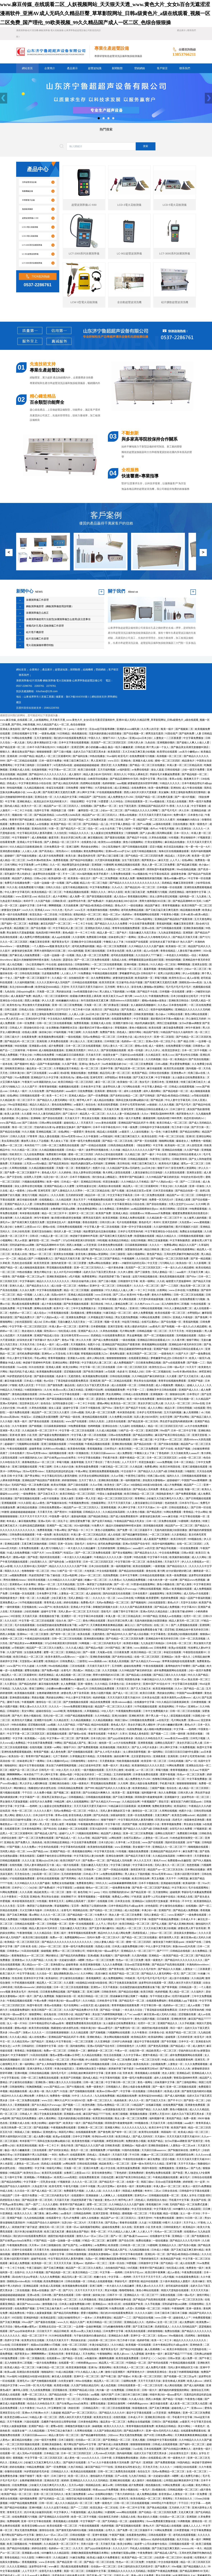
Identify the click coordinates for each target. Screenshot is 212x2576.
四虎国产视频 (130, 1808)
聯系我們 (191, 30)
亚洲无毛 (200, 2044)
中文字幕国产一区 (30, 1781)
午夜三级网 (74, 1016)
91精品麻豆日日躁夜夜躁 (70, 1039)
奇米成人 (11, 1505)
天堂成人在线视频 (176, 786)
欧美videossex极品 (122, 1686)
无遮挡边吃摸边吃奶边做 (60, 1455)
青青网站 (140, 1483)
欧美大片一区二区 (32, 790)
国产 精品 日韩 (186, 1026)
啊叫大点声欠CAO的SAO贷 (70, 2085)
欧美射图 (113, 2229)
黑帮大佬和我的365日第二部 (155, 885)
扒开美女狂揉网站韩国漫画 (94, 1460)
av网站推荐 (139, 854)
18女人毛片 (108, 1695)
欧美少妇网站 (71, 1351)
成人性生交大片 (143, 1021)
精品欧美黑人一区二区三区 (49, 1876)
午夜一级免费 (130, 1111)
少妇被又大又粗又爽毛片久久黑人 (165, 1483)
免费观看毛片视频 (74, 2175)
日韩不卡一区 (115, 2279)
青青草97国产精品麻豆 (22, 804)
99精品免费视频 (36, 2451)
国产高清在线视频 (199, 1044)
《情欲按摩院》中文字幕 (83, 786)
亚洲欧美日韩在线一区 (158, 2401)
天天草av (34, 2229)
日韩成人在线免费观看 (136, 1378)
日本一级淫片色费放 (26, 2180)
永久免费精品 (107, 1193)
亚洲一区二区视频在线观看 (181, 2071)
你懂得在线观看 (13, 2456)
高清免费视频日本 (53, 2266)
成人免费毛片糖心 (190, 2460)
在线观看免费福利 (156, 1985)
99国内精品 (184, 2447)
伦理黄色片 (201, 2542)
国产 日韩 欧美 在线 (26, 1931)
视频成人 (180, 1369)
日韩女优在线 (170, 2175)
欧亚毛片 (123, 740)
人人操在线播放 (140, 1116)
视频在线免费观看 (138, 1836)
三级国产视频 (157, 1772)
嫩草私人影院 (21, 2374)
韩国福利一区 (169, 2116)
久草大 (123, 1718)
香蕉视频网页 (94, 1962)
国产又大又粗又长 (189, 1361)
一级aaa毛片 (81, 1673)
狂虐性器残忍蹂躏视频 (32, 1510)
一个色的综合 (82, 2379)
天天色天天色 (27, 1329)
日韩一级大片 (150, 2374)
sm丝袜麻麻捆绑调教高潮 (123, 1867)
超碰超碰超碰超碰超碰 (87, 749)
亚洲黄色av (16, 1569)
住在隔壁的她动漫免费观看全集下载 (57, 1609)
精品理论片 (87, 2293)
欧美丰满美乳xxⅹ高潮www (60, 1641)
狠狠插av (205, 1618)
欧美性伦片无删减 (169, 1148)
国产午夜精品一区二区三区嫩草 (35, 854)
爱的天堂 (106, 749)
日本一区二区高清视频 (193, 1623)
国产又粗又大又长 (156, 2085)
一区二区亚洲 (95, 1306)
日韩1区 (34, 1220)
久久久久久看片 (43, 1795)
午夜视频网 (128, 1243)
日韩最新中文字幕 (96, 2555)
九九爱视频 (137, 2338)
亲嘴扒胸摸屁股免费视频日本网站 (118, 2243)
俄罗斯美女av (149, 844)
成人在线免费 (188, 2247)
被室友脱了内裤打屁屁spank (186, 1786)
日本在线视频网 (153, 2433)
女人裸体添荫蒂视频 (134, 1736)
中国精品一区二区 (136, 2347)
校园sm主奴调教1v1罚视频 (46, 2329)
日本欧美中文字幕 (91, 1071)
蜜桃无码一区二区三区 (52, 2211)
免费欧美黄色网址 (162, 1790)
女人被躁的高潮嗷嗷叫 (144, 989)
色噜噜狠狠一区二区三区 (36, 1555)
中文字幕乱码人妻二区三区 (68, 912)
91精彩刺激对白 (34, 1374)
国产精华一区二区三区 (63, 1618)
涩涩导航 (169, 1614)
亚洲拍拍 (176, 772)
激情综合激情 (164, 1383)
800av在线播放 (84, 2365)
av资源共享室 (74, 1546)
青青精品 (188, 1496)
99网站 (58, 1727)
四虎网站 (190, 2320)
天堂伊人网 (184, 840)
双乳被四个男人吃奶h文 (18, 858)
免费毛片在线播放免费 (17, 867)
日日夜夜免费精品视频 (149, 1347)
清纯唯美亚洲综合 (14, 1053)
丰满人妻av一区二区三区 (63, 1311)
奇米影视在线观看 (30, 1198)
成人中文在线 (108, 2152)
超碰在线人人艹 (182, 2302)
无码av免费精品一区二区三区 (99, 1021)
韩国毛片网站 (66, 2116)
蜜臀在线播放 (94, 1297)
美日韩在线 (124, 1148)
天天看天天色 (45, 1496)
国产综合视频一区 (134, 718)
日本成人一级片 (19, 1075)
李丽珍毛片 (80, 2094)
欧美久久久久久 (24, 2198)
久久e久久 (118, 872)
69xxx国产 (16, 2017)
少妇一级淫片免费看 (193, 754)
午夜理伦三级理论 (160, 1143)
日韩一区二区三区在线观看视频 (55, 1007)
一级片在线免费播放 (45, 2347)
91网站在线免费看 (22, 722)
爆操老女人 (182, 1125)
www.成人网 (34, 777)
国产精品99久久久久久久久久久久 (48, 759)
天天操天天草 (94, 1039)
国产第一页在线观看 (146, 1125)
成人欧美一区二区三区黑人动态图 (189, 2388)
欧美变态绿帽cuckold (183, 1799)
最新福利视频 (79, 1501)
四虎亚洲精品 (177, 876)
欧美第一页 (198, 840)
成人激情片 (75, 759)
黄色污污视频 (30, 1179)
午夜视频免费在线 (159, 980)
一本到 (53, 2139)
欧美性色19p (14, 989)
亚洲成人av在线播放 (38, 808)
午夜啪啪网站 (105, 2338)
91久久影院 (24, 1487)
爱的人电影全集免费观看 (144, 1768)
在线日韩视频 (138, 1225)
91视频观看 (115, 1813)
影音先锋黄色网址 (102, 2157)
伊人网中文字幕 (86, 777)
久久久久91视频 (19, 1913)
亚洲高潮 (12, 740)
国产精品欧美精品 (44, 799)
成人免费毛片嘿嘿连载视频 (35, 921)
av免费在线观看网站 (183, 1234)
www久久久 (140, 980)
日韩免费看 (72, 772)
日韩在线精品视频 (39, 2057)
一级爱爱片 (77, 1116)
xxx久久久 (28, 894)
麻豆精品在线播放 (175, 826)
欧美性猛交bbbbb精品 (47, 971)
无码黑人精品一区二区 (13, 1836)
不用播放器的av (91, 2383)
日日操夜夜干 (44, 749)
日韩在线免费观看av (50, 1492)
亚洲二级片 (60, 1917)
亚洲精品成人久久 (202, 2057)
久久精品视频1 (37, 2415)
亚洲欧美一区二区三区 (91, 2112)
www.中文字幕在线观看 (66, 1378)
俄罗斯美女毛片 (61, 926)
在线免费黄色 (139, 772)
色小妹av (204, 849)
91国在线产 (171, 718)
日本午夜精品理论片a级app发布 (126, 1890)
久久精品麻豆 (61, 2542)
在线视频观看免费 (115, 1374)
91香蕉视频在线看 (58, 1297)
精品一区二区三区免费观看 (112, 931)
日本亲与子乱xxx (189, 1487)
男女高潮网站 (114, 1378)
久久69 (106, 1188)
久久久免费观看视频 (196, 2048)
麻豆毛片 (185, 2162)
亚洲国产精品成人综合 (47, 1320)
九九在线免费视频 (34, 1139)
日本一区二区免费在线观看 (149, 1179)
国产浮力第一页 (200, 1111)
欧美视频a (30, 1723)
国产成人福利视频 (175, 2080)
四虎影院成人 (140, 1917)
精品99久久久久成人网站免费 (114, 1917)
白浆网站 (162, 1274)
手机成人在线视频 (140, 2533)
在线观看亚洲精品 (139, 1342)
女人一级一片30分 (17, 2008)
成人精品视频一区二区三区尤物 (74, 1659)
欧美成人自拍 (20, 1238)
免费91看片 (180, 799)
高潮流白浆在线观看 (110, 1170)
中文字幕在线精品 (100, 2573)
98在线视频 (21, 1030)
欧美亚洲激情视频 (54, 1044)
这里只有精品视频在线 (144, 835)
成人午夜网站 (60, 881)
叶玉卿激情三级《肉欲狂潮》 (65, 2392)
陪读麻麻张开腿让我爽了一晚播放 (129, 1980)
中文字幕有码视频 (110, 2062)
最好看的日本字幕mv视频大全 (168, 1003)
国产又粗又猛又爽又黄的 (166, 2533)
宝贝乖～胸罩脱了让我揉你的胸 (95, 1569)
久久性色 (32, 1664)
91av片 (206, 1867)
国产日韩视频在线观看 (135, 831)
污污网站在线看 (131, 1071)
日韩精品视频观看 (138, 1143)
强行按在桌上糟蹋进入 (105, 1161)
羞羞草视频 (150, 953)
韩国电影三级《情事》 (64, 795)
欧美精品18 (52, 1645)
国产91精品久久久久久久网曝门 (143, 795)
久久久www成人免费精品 (36, 2560)
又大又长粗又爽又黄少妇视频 (139, 736)
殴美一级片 (167, 713)
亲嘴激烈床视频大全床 (105, 1591)
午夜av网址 (81, 1455)
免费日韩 (5, 1872)
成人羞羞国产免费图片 (156, 1523)
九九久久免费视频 (112, 1949)
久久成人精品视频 (106, 1415)
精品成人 (170, 840)
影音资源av (165, 2478)
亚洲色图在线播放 (10, 835)
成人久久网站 (156, 1392)
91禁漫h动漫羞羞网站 (143, 1569)
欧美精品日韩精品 (119, 1225)
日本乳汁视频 (198, 1723)
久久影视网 (78, 921)
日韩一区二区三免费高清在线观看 (60, 1130)
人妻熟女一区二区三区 (118, 854)
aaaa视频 (121, 768)
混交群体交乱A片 (56, 1207)
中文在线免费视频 (169, 1537)
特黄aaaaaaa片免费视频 (158, 1198)
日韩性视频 (121, 2469)
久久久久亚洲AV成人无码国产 (54, 967)
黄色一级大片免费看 (130, 1102)
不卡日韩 (134, 2139)
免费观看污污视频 (157, 876)
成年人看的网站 (152, 1075)
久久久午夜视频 (35, 2257)
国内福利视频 (125, 2438)
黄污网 (161, 1555)
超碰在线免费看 (133, 1650)
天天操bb (160, 2121)
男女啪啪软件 (188, 822)
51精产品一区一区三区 (131, 1415)
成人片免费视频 (173, 1469)
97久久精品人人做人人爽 (119, 1274)
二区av (157, 2175)
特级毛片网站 (54, 2152)
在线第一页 (133, 2166)
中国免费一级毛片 (59, 1501)
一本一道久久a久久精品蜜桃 (179, 1252)
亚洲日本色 (158, 1066)
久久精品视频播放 (81, 1704)
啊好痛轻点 (20, 1772)
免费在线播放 (144, 2225)
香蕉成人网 (166, 1474)
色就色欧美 (171, 1487)
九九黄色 (201, 881)
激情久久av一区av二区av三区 (92, 2220)
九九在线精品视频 (34, 2202)
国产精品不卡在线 (137, 822)
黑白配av (78, 1655)
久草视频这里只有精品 (67, 1053)
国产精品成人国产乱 (75, 1727)
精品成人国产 (26, 1243)
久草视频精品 (92, 1695)
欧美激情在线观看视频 (100, 1831)
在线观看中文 (87, 1474)
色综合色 (91, 1089)
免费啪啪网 (13, 2505)
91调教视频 (184, 2505)
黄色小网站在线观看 (196, 998)
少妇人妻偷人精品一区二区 (109, 1926)
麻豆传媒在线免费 (27, 1184)
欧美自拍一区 (184, 1247)
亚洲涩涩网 (78, 731)
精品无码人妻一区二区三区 (115, 1057)
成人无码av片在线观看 (196, 1578)
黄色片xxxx (159, 1845)
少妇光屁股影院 (24, 1306)
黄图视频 (18, 2442)
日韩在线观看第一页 (136, 786)
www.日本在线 (177, 1274)
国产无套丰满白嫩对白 (102, 1913)
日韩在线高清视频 (30, 958)
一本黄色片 (199, 2410)
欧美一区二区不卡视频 (84, 2501)
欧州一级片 (26, 1980)
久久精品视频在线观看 (52, 1134)
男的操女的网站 (90, 831)
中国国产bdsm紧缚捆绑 (194, 1465)
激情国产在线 (92, 1283)
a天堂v (130, 2293)
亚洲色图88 (123, 1193)
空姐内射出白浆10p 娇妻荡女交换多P (55, 1111)
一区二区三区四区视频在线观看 (22, 2429)
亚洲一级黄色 (86, 1668)
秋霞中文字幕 (148, 763)
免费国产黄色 (108, 1016)
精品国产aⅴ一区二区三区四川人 (62, 790)
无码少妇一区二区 (53, 1700)
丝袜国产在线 (194, 1926)
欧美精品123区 (84, 1523)
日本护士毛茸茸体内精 (133, 1089)
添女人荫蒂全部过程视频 (164, 881)
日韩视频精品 (76, 1781)
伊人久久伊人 (153, 1035)
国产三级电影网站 (187, 2067)
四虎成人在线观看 (51, 2148)
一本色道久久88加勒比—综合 (180, 940)
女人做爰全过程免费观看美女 (107, 817)
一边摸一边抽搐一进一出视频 (48, 867)
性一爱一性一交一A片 (198, 831)
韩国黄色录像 (133, 1664)
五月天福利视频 (107, 754)
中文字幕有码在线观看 (73, 1831)
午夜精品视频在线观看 (77, 876)
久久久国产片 (30, 1071)
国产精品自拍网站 (190, 1116)
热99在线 (33, 1976)
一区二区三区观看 (83, 2026)
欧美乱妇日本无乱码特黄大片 (50, 786)
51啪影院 (190, 1455)
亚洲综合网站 (203, 1121)
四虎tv (143, 2442)
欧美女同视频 (59, 1469)
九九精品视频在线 (34, 772)
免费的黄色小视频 (136, 2125)
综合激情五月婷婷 (108, 2501)
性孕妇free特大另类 (103, 2121)
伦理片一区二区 (192, 1600)
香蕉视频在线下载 (49, 1600)
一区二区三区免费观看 (141, 1048)
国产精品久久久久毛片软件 (141, 1953)
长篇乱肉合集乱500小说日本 (122, 885)
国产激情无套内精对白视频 (196, 2075)
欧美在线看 (155, 1012)
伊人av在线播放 (191, 958)
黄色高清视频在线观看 (172, 1261)
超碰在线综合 (65, 948)
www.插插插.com (143, 1632)
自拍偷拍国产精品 (115, 2252)
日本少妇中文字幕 (43, 1799)
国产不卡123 (175, 2085)
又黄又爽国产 (163, 1799)
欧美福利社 (180, 1790)
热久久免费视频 (168, 1777)
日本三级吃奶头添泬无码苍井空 (136, 2551)
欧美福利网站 (167, 1691)
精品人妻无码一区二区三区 (184, 1605)
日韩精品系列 (111, 903)
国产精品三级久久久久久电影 (170, 1659)
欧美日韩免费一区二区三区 (16, 2112)
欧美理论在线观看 (167, 736)
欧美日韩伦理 (179, 1523)
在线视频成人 (47, 1184)
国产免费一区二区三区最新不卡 (32, 962)
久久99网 (201, 1188)
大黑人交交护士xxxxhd (181, 1188)
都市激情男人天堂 (169, 1922)
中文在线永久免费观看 (60, 1003)
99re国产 (56, 1225)
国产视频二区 (61, 1777)
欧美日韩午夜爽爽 (155, 2257)
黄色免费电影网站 (93, 835)
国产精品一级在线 (70, 1401)
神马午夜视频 (109, 1283)
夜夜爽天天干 (192, 763)
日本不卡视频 (88, 2171)
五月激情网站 (161, 1876)
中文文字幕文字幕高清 (120, 1179)
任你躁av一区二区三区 (88, 2424)
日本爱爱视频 (182, 2514)
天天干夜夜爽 (15, 2406)
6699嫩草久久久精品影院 (187, 2193)
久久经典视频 (153, 1044)
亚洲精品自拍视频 (172, 1134)
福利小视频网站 (136, 1238)
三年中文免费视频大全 (84, 1293)
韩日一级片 (176, 2012)
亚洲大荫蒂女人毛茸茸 (40, 2053)
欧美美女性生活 (103, 2401)
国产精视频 (35, 1410)
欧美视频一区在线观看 (139, 2329)
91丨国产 (171, 1609)
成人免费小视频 (42, 2121)
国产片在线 (167, 1433)
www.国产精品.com (10, 1107)
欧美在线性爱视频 (108, 1089)
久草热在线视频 (158, 822)
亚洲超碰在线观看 (171, 1867)
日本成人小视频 (33, 1365)
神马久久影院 (116, 876)
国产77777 (163, 1935)
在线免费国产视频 (173, 2089)
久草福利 (204, 1229)
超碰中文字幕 (27, 890)
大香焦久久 (42, 2080)
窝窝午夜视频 (168, 1759)
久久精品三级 (133, 1139)
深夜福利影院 (118, 1799)
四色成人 (12, 768)
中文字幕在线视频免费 (49, 1274)
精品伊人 (44, 1179)
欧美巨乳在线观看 (174, 1053)
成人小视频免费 (164, 1369)
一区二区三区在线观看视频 (107, 948)
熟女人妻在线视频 (49, 1121)
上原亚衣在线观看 (116, 1406)
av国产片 (84, 1609)
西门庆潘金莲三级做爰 (116, 989)
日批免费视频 (85, 1075)
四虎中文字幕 (12, 2324)
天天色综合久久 (184, 2483)
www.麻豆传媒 (170, 1501)
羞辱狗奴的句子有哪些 (178, 1650)
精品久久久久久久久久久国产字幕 (141, 1134)
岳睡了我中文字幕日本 (126, 1596)
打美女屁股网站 (154, 826)
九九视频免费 (203, 1098)
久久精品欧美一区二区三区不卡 (18, 1084)
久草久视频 (73, 1338)
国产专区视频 (169, 2026)
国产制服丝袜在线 (57, 1487)
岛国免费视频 (111, 1560)
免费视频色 (174, 2397)
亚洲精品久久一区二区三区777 (169, 1831)
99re (53, 1555)
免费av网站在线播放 (99, 1247)
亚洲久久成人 (17, 1270)
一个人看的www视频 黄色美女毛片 (51, 931)
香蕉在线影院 (90, 1207)
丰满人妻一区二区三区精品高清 (185, 749)
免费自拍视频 (172, 2315)
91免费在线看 (117, 2293)
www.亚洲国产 (54, 1537)
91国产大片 (182, 1338)
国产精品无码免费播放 (73, 1940)
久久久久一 (199, 813)
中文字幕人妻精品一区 (123, 808)
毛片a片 (69, 894)
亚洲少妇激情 (120, 1700)
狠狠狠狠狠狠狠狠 (116, 1342)
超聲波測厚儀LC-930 (30, 218)
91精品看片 (63, 731)
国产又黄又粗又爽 (143, 2311)
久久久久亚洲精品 (17, 2551)
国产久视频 (118, 1175)
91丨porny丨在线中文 (76, 713)
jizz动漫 (179, 1474)
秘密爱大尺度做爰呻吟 (179, 1265)
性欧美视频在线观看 (128, 1745)
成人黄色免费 (58, 1736)
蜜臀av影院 (57, 2410)
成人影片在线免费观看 (51, 840)
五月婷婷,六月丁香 (179, 2492)
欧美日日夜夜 (25, 1424)
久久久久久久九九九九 (135, 2112)
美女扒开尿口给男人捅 (74, 822)
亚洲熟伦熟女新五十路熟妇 (91, 2053)
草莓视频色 (121, 1012)
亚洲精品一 (155, 1940)
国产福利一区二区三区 (14, 908)
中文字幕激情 (199, 790)
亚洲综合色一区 (44, 781)
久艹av (128, 1999)
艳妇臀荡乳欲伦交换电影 (76, 849)
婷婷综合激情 (9, 1822)
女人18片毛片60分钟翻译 (68, 1256)
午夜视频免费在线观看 (101, 1184)
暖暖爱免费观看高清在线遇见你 (190, 1198)
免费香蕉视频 (61, 844)
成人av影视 (193, 962)
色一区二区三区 (90, 1053)
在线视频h (87, 790)
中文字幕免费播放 (193, 722)
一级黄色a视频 (47, 718)
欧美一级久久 (183, 1641)
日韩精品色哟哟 (82, 2198)
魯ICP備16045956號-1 (77, 681)
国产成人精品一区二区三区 (47, 2175)
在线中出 (92, 1528)
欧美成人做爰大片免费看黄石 (104, 2542)
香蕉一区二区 (27, 1582)
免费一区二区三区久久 (100, 2085)
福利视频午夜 (149, 1777)
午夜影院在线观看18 (194, 1637)
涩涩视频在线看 (78, 1333)
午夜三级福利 (34, 2252)
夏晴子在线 (13, 1686)
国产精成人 (121, 1293)
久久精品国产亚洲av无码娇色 (123, 1152)
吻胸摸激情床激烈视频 (150, 863)
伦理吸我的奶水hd (119, 1876)
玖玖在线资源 (37, 1351)
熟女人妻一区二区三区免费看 (159, 849)
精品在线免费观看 (100, 1686)
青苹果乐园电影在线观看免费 (178, 1645)
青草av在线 (175, 763)
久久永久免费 (27, 1274)
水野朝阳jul (111, 1062)
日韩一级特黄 (178, 1718)
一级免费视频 (22, 931)
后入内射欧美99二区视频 (175, 1288)
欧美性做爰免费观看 (87, 1451)
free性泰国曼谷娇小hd (85, 976)
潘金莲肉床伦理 (87, 840)
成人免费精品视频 (104, 1523)
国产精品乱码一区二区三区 (140, 872)
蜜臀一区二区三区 (54, 1637)
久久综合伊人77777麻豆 (149, 940)
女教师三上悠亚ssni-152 (28, 1211)
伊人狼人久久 (78, 1026)
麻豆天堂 (163, 844)
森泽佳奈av (52, 1573)
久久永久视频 (167, 1089)
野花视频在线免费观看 (60, 1252)
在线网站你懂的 (104, 2478)
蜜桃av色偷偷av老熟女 (154, 985)
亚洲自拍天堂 (52, 2465)
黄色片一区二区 (80, 2134)
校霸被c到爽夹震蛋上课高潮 (86, 980)
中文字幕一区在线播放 (133, 2075)
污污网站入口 (167, 1247)
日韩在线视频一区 (75, 2266)
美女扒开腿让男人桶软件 (142, 1709)
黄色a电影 (68, 917)
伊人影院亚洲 (195, 1130)
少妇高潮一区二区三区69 (46, 1858)
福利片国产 (107, 2379)
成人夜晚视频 (39, 822)
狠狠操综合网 (178, 1378)
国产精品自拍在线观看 (129, 1523)
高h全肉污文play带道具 (25, 2261)
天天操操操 (16, 1148)
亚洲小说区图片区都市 (187, 1858)
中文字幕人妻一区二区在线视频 (102, 1211)
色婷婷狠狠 (109, 768)
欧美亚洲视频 (110, 1202)
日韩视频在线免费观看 (142, 1704)
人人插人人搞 (94, 2175)
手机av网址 (40, 1342)
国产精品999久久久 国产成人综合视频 (128, 1618)
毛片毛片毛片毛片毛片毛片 (152, 1962)
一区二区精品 (104, 1759)
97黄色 (202, 2207)
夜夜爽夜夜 (118, 2564)
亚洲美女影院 (200, 948)
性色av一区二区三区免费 (191, 1759)
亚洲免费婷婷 (136, 2157)
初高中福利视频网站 (162, 994)
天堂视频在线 (106, 1293)
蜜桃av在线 (141, 1030)
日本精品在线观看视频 (85, 967)
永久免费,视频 (28, 1474)
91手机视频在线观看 (31, 1587)
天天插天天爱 (120, 2139)
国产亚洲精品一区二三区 (117, 2424)
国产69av (192, 1261)
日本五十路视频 (121, 1863)
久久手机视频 (187, 2008)
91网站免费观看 (173, 1496)
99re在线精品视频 (186, 854)
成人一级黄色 (156, 1030)
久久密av (67, 2564)
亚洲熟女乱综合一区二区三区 (55, 2311)
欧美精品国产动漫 (171, 2243)
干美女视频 (155, 2198)
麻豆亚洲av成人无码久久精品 (160, 1999)
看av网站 (34, 1899)
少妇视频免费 (158, 2048)
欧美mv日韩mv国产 (108, 2075)
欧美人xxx (168, 1039)
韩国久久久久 (99, 876)
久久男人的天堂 (150, 713)
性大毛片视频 (45, 2370)
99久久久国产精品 (198, 1659)
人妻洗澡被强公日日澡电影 (147, 1157)
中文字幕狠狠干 (21, 822)
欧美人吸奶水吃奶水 (136, 1311)
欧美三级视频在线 (17, 2528)
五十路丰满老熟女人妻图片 (175, 2266)
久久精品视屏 (64, 1184)
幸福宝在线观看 (55, 772)
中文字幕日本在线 (142, 1849)
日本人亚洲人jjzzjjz (18, 1093)
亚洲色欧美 (196, 2329)
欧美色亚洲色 (155, 1546)
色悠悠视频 (193, 1849)
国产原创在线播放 (156, 1188)
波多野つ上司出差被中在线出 (159, 1881)
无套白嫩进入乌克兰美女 (143, 917)
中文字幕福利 (27, 1265)
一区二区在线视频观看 (79, 2474)
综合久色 (61, 1605)
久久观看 (27, 1098)
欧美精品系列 (139, 2021)
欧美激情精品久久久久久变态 (148, 1750)
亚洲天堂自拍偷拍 (42, 1216)
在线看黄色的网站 (136, 2519)
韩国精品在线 (80, 1895)
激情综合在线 (47, 2514)
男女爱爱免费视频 (180, 1048)
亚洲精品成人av (10, 2573)
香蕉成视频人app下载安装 (103, 1333)
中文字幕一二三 (136, 1374)
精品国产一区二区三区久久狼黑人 (45, 1632)
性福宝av (26, 1401)
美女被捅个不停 (142, 1831)
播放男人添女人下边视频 (35, 1125)
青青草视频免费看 (171, 1808)
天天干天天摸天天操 (119, 1487)
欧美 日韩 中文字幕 (12, 1460)
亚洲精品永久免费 (118, 2320)
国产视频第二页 (184, 713)
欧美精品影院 (48, 2302)
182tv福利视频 (84, 858)
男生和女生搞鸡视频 (145, 1365)
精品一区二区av (112, 899)
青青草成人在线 (53, 1587)
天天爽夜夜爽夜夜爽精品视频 (107, 1609)
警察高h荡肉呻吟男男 (162, 1098)
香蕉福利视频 (164, 908)
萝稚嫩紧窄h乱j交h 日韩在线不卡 (138, 958)
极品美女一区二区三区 (39, 1053)
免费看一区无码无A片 (161, 1184)
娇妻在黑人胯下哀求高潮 (75, 1677)
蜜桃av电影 (19, 1541)
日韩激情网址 (78, 1745)
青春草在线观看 (97, 1718)
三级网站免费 (129, 2365)
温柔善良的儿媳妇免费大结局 (68, 2560)
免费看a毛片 (88, 1587)
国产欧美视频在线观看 (76, 1288)
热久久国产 (52, 2075)
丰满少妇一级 (149, 1895)
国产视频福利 (139, 1587)
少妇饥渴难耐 (32, 1596)
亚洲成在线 (65, 1234)
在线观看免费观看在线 (194, 2415)
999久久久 (94, 1035)
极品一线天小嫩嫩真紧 (17, 2134)
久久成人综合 (137, 2383)
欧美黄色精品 (140, 1772)
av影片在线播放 (51, 1483)
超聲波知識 (61, 654)
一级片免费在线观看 (18, 1397)
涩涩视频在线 (60, 2374)
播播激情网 (149, 1102)
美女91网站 (28, 1695)
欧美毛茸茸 (55, 2171)
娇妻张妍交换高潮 (22, 935)
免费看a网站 (171, 1229)
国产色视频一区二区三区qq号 (28, 1261)
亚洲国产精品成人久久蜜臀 (59, 1170)
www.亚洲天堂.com (26, 881)
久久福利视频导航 (25, 967)
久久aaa (194, 1754)
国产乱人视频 (159, 1908)
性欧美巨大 (16, 1139)
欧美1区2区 (115, 2288)
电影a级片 (141, 2130)
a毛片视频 (75, 1261)
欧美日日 (97, 994)
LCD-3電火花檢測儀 (30, 227)
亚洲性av (47, 1338)
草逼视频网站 (62, 1890)
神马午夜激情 (193, 1012)
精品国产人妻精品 (22, 863)
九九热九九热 (20, 1673)
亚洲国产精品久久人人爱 (18, 1188)
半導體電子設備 (28, 200)
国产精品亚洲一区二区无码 (130, 1053)
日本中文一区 (186, 2026)
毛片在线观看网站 (198, 1872)
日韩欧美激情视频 (144, 998)
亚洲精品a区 (183, 2057)
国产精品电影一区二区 (195, 759)
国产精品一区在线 (72, 2343)
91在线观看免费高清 (114, 1320)
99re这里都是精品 (18, 1089)
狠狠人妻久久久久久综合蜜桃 (65, 2067)
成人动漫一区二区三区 (64, 1270)
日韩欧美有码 (180, 1143)
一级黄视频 (159, 1550)
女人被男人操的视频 (195, 1202)
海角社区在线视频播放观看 (174, 835)
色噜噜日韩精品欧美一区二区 (169, 1763)
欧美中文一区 (61, 1293)
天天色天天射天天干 (57, 2324)
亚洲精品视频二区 (46, 1116)
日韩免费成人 (68, 1645)
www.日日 (113, 745)
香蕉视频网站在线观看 (147, 899)
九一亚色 (156, 1116)
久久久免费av (29, 1831)
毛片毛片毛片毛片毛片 (179, 971)
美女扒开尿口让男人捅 (151, 1388)
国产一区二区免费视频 (105, 863)
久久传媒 (115, 1134)
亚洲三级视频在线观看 (54, 1428)
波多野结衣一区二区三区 (195, 1781)
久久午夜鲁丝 (9, 1881)
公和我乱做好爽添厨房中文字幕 (86, 2057)
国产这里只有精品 (102, 1505)
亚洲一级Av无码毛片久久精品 (107, 1044)
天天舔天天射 (62, 2184)
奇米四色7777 (32, 1130)
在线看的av (190, 2216)
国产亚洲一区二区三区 (100, 2560)
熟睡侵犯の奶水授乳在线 (42, 1772)
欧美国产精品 (140, 1057)
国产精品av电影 (95, 1632)
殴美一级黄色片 (199, 808)
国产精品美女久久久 (38, 1270)
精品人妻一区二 (106, 917)
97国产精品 (83, 1709)
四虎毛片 (177, 1804)
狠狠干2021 (109, 722)
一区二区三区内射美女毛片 (106, 1628)
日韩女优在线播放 (159, 1057)
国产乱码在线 (101, 1799)
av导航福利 (106, 1121)
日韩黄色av (199, 1030)
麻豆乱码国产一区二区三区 (56, 908)
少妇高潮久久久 (39, 1546)
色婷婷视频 (8, 1102)
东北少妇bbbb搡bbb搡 (22, 971)
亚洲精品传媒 (199, 795)
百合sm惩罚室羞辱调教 (102, 713)
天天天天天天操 (63, 2247)
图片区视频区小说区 (187, 1211)
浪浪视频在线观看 (153, 1510)
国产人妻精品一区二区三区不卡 (62, 826)
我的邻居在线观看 (50, 1541)
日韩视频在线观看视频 (191, 1220)
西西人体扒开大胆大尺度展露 (140, 777)
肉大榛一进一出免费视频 (110, 2374)
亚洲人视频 (139, 2424)
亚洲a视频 (93, 1940)
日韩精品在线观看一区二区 (30, 1908)
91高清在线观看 (30, 1935)
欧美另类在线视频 (39, 2012)
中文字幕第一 (31, 2166)
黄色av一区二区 (47, 1569)
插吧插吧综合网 (185, 2139)
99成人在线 (168, 2044)
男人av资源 (21, 1225)
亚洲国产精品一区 (47, 1474)
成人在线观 (114, 1519)
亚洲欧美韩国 (103, 1863)
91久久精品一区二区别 (163, 948)
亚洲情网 (204, 1609)
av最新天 (79, 1089)
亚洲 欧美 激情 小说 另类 (24, 1419)
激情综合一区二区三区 (129, 953)
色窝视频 (34, 908)
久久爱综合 (11, 1668)
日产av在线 (121, 2460)
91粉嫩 (202, 1958)
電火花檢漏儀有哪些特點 (40, 629)
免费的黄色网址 (116, 1383)
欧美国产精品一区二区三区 (66, 808)
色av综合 (49, 1365)
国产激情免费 (55, 1369)
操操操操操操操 (60, 2234)
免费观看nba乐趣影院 (73, 1664)
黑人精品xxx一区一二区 (35, 1949)
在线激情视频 (39, 754)
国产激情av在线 (78, 1718)
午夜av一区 (121, 2035)
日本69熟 (46, 2279)
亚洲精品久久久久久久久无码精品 (89, 2465)
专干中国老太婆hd (160, 1980)
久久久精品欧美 (24, 1202)
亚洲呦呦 (36, 1102)
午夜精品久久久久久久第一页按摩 (113, 1541)
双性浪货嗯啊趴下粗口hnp (59, 1093)
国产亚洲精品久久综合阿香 (54, 2501)
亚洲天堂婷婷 (170, 1207)
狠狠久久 (5, 736)
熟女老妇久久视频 (32, 1315)
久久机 (161, 1265)
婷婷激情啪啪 (70, 1465)
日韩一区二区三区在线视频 (189, 1279)
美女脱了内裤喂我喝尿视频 (61, 1750)
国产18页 (149, 2419)
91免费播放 (84, 958)
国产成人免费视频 (44, 1980)
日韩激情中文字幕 (128, 1265)
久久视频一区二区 (84, 1383)
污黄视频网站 (95, 1093)
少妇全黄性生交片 (179, 2438)
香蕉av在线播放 (128, 799)
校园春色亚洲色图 (27, 1614)
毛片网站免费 (128, 1315)
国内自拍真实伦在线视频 (117, 1578)
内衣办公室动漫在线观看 (109, 1139)
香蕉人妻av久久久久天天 (34, 1691)
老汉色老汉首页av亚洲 (139, 1175)
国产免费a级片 (96, 885)
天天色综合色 (96, 854)
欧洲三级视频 (121, 2098)
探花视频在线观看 (181, 1700)
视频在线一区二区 (22, 799)
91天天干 (192, 1351)
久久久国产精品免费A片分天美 (81, 1994)
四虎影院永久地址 (10, 2184)
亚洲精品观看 (12, 1528)
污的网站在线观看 (89, 2334)
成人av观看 (62, 1329)
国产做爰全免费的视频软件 (54, 1419)
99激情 (5, 1496)
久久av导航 (117, 1460)
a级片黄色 (205, 2474)
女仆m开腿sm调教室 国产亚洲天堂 (184, 2125)
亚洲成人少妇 (137, 1356)
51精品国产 (138, 2089)
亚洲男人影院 (94, 903)
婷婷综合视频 (44, 1971)
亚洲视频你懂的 (166, 727)
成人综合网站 (96, 2497)
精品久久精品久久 (40, 1089)
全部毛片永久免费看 (41, 1786)
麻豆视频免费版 (27, 1505)
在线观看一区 (66, 2347)
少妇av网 (31, 1175)
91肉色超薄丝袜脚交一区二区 (187, 1822)
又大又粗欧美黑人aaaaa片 (185, 1437)
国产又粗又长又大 (48, 1478)
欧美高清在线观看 (135, 2315)
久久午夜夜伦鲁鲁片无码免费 (28, 1383)
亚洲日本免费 (91, 2152)
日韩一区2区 (46, 2487)
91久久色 (12, 872)
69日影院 (16, 1600)
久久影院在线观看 (175, 1157)
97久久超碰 (28, 1650)
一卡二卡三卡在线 (22, 795)
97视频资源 (204, 822)
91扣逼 (64, 2075)
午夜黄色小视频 (170, 899)
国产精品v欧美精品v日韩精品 (97, 890)
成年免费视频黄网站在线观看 (170, 1655)
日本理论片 (193, 1378)
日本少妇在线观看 (99, 1550)
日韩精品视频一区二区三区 (152, 1315)
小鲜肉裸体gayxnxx (87, 2347)
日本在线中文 (134, 1668)
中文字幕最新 (141, 1003)
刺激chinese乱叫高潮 (184, 1931)
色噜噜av (83, 1270)
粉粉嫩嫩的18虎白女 (188, 804)
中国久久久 (95, 722)
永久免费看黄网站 (101, 962)
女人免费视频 (68, 1668)
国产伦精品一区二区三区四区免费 (144, 840)
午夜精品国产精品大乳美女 (129, 1505)
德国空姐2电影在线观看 (155, 2012)
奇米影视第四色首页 (23, 1885)
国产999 (89, 1772)
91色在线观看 (199, 1288)
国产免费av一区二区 (105, 790)
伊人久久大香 (84, 1324)
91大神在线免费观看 (61, 2320)
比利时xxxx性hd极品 (54, 1433)
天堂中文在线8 (189, 1587)
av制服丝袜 (91, 2343)
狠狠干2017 (163, 1152)
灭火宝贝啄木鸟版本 (31, 1895)
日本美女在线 (123, 1885)
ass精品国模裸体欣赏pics (145, 1193)
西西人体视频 (32, 985)
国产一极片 (148, 1139)
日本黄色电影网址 (32, 1813)
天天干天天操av (147, 1492)
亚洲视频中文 (172, 1781)
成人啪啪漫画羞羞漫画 (51, 1035)
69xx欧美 (22, 1392)
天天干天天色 (177, 1315)
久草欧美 (5, 1247)
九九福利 (124, 1410)
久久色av (163, 989)
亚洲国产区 (165, 1895)
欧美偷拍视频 (37, 1573)
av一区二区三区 (145, 1754)
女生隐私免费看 (33, 1637)
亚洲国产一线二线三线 (60, 1510)
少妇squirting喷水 (26, 976)
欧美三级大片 (8, 1958)
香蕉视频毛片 (83, 1152)
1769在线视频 (75, 1428)
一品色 (41, 1723)
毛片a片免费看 (71, 2202)
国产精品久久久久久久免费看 (111, 908)
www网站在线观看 (49, 2094)
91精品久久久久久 (170, 768)
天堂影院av (26, 1645)
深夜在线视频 (168, 2279)
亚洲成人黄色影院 (10, 713)
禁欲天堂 (164, 1786)
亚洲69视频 (130, 948)
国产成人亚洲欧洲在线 (181, 1908)
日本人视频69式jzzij (58, 1745)
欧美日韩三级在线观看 (36, 1922)
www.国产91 (45, 1591)
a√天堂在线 (59, 1338)
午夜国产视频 (141, 813)
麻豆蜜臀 (38, 1645)
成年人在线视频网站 (78, 1786)
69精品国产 (85, 781)
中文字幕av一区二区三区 (63, 754)
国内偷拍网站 (78, 2030)
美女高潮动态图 (10, 1125)
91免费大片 (98, 1510)
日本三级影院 (118, 1238)
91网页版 (183, 1863)
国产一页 (130, 804)
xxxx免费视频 (164, 1446)
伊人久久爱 (48, 985)
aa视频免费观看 (18, 1560)
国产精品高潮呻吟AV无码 (124, 763)
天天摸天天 (87, 1107)
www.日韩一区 (163, 2302)
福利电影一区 (187, 881)
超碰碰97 (9, 840)
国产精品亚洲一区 (141, 1876)
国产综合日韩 (127, 2225)
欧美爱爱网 (152, 1582)
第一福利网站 (156, 1736)
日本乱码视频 (176, 1745)
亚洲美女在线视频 (63, 1238)
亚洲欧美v (41, 2067)
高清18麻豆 (101, 1958)
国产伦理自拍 (145, 1609)
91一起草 (162, 1492)
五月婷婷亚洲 (185, 2021)
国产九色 (196, 2152)
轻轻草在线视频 (37, 1564)
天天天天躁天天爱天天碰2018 (155, 799)
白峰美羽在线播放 (98, 763)
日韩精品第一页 (188, 1971)
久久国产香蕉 (70, 1048)
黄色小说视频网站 (133, 826)
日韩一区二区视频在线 (159, 1356)
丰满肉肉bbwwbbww (198, 1949)
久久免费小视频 (43, 1777)
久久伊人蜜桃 (34, 1044)
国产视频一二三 (196, 1347)
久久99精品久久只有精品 (135, 1166)
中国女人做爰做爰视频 (110, 1478)
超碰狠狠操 (97, 1274)
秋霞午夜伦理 (35, 1990)
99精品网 (59, 1786)
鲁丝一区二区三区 (22, 1111)
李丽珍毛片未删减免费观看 (165, 759)
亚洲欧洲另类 (137, 1700)
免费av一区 (56, 1922)
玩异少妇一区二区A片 (56, 1161)
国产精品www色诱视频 (193, 1564)
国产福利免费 (187, 718)
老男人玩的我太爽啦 (169, 958)
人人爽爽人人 (108, 2180)
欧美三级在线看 (87, 754)
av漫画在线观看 (162, 808)
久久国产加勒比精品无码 (85, 2370)
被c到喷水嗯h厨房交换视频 (66, 1202)
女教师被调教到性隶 (48, 1677)
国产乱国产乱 (71, 2229)
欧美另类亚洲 (107, 967)
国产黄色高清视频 (158, 2030)
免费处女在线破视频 (191, 1216)
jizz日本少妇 (93, 998)
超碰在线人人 (72, 1107)
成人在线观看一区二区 (124, 1369)
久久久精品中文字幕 (66, 781)
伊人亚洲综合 (184, 813)
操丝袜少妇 (45, 1016)
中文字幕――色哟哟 (185, 1713)
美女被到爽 (6, 1202)
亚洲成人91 (16, 2447)
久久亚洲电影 (103, 2026)
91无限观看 (155, 2207)
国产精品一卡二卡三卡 (81, 1514)
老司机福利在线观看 (177, 2270)
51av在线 (22, 1351)
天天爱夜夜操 (107, 1745)
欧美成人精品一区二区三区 (193, 2116)
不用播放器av (45, 2162)
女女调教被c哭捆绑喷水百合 (62, 1012)
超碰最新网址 (157, 1578)
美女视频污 (106, 1940)
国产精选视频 (41, 2112)
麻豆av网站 (52, 2198)
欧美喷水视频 (131, 1628)
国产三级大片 (70, 1098)
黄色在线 (90, 1116)
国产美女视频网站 (123, 1537)
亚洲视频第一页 (159, 1378)
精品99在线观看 (100, 1709)
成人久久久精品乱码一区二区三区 (74, 2487)
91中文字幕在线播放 (89, 1442)
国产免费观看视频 (186, 1478)
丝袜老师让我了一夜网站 (122, 921)
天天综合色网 (204, 1455)
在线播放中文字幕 (144, 1686)
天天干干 (171, 1863)
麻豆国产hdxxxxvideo (29, 2288)
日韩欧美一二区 (93, 1854)
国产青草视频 (170, 1971)
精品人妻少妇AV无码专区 (97, 759)
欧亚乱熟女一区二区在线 (44, 899)
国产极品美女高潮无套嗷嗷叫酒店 (190, 731)
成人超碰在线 (94, 1578)
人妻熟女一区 (175, 2048)
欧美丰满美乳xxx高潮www (177, 1682)
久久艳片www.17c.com (147, 1288)
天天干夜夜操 (110, 1971)
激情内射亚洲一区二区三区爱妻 (69, 1247)
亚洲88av (22, 1618)
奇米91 (157, 1207)
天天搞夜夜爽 (71, 890)
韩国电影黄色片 (165, 1478)
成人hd (38, 1306)
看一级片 (196, 2524)
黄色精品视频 (166, 953)
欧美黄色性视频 (77, 1433)
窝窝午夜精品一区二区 (132, 1442)
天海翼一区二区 (46, 976)
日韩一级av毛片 (176, 1351)
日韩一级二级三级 (142, 1424)
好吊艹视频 (194, 1827)
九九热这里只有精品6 (153, 1628)
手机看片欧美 (110, 1442)
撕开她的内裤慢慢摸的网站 (174, 2374)
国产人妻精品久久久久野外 (67, 1175)
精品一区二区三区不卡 (54, 1198)
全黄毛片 (66, 1655)
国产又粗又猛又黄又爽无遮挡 (162, 894)
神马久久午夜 (69, 1188)
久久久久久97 (121, 2533)
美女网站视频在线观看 (117, 2021)
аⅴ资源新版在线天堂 (114, 2094)
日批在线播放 (180, 808)
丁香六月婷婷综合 (125, 2478)
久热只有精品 (68, 1573)
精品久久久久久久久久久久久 (53, 1265)
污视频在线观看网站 (33, 1166)
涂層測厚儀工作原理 (37, 584)
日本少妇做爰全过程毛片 (185, 980)
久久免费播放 (120, 749)
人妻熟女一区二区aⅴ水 (156, 1822)
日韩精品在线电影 (180, 1935)
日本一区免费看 (26, 1007)
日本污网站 (10, 849)
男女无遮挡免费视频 (127, 1302)
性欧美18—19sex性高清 (63, 1804)
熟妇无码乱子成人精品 (22, 1356)
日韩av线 (80, 1093)
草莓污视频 (161, 962)
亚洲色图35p (57, 1949)
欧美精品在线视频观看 (84, 2456)
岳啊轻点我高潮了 (165, 1727)
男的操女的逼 (64, 976)
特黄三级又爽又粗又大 (77, 745)
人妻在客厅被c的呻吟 (189, 935)
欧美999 (131, 1279)
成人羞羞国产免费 (21, 980)
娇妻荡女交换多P (11, 894)
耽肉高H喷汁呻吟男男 (48, 917)
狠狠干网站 (87, 772)
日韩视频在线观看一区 (32, 1080)
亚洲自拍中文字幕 (35, 1003)
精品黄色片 (188, 745)
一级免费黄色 (29, 1478)
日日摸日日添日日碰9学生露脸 (182, 1736)
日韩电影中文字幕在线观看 (154, 1111)
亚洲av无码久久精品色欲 (154, 1596)
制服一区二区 (193, 1474)
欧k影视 (64, 1057)
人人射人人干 (69, 958)
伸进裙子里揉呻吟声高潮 (112, 1143)
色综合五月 (44, 881)
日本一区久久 (182, 817)
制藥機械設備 (27, 191)
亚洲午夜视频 (100, 2519)
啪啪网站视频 (167, 1125)
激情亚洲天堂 (138, 1854)
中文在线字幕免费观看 (142, 908)
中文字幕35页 (113, 1808)
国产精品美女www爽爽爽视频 (26, 1628)
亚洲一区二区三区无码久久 (89, 1252)
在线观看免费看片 (121, 1003)
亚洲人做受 (60, 854)
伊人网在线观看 (128, 1283)
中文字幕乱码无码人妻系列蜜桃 (35, 817)
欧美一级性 (53, 1166)
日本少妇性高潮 (21, 1216)
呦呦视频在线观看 (198, 1831)
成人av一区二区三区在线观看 (50, 1333)
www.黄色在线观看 (106, 1107)
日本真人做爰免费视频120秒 (128, 1931)
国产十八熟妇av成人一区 (165, 1166)
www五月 (80, 894)
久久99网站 (87, 1958)
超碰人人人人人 (196, 1369)
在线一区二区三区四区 (190, 1528)
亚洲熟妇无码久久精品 (98, 912)
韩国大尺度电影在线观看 (175, 2275)
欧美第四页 (114, 736)
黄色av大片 (110, 2184)
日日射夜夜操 (80, 2573)
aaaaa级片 (71, 1075)
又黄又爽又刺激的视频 (34, 1528)
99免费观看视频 (198, 1193)
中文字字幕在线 (26, 1958)
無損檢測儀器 (27, 209)
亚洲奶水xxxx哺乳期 (128, 713)
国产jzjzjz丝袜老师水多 (121, 1723)
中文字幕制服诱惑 (180, 1225)
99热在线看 (140, 1541)
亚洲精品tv (167, 1641)
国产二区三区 (189, 1958)
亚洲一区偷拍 (197, 1170)
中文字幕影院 (65, 1872)
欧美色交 (109, 1469)
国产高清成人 (47, 835)
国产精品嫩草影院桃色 (135, 1519)
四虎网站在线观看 (90, 768)
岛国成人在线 (119, 944)
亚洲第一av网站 (53, 1732)
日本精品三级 (52, 2438)
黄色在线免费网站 (62, 1089)
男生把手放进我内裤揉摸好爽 (176, 1406)
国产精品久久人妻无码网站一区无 (56, 1084)
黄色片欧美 (67, 2130)
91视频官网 (101, 2293)
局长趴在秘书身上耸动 (84, 1265)
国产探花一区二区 (194, 2085)
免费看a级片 (76, 2048)
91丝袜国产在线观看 (137, 926)
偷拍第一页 (105, 1727)
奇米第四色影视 (126, 1397)
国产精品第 (157, 1084)
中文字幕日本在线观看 (91, 1600)
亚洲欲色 (126, 745)
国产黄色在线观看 (39, 1406)
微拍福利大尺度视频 (102, 2460)
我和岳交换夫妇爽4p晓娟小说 (132, 1084)
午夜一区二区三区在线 (172, 1121)
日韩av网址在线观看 (50, 1107)
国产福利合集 (80, 740)
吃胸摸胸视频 (34, 2071)
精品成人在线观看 (107, 1116)
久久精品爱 (43, 1582)
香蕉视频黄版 (8, 854)
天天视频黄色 (78, 1329)
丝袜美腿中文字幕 (165, 2067)
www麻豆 (54, 1057)
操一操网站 (95, 2094)
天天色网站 (89, 2338)
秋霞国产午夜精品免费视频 (49, 1424)
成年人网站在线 (96, 1342)
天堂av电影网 (69, 1560)
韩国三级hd (121, 1704)
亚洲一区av (180, 1664)
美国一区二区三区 (74, 2555)
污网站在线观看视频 (151, 1293)
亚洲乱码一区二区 (86, 1713)
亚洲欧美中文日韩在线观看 (86, 926)
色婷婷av (127, 899)
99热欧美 (130, 1962)
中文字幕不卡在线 (157, 1541)
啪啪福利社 (11, 1750)
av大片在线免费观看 (196, 1410)
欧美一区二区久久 (78, 2460)
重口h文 (166, 1234)
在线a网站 (188, 844)
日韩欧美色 (205, 1817)
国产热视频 (168, 1311)
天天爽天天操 (74, 1424)
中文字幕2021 (189, 1591)
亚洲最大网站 (113, 2112)
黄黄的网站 (105, 2352)
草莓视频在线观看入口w (94, 1338)
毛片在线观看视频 (127, 1207)
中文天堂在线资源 (142, 2193)
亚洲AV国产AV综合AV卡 (157, 1668)
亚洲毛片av (141, 2180)
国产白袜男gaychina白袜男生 (60, 1442)
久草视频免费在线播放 (126, 2442)
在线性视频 (36, 1732)
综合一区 (93, 813)
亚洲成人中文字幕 (81, 1591)
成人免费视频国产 (124, 1347)
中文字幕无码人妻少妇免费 (89, 1840)
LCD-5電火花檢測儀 (30, 236)
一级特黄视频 (12, 1591)
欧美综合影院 (150, 1121)
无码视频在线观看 (186, 1320)
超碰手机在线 (39, 2243)
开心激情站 (22, 1102)
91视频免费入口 (44, 1243)
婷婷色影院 (55, 713)
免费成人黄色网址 (51, 1143)
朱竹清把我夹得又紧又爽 (95, 985)
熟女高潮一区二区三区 (193, 1270)
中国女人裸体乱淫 (138, 759)
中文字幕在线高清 (159, 858)
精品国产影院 (151, 1016)
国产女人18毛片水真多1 (145, 1732)
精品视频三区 (22, 912)
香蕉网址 (168, 2483)
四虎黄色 (195, 1505)
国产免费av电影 (51, 1655)
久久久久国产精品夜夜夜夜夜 (136, 1591)
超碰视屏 (175, 1876)
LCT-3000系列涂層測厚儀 (32, 263)
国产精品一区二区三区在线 (117, 1125)
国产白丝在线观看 (37, 2569)
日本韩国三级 (112, 1026)
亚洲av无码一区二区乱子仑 (161, 1026)
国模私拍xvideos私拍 (191, 967)
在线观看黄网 (78, 2139)
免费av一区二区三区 (11, 1130)
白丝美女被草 (66, 2365)
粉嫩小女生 (100, 2261)
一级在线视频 (73, 1021)
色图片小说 (99, 1152)
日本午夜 (42, 890)
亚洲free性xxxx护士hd (118, 835)
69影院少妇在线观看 (186, 2451)
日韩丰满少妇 (17, 1057)
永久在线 (127, 2211)
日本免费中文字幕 (47, 1578)
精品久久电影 (58, 1854)
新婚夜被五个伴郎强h (34, 1713)
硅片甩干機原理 (35, 616)
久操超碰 (56, 2397)
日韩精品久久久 (92, 1496)
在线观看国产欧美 (133, 2288)
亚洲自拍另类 (39, 813)
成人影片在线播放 (179, 1962)
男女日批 (162, 763)
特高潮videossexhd (25, 1971)
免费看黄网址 (90, 1261)
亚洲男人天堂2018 (159, 2098)
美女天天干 (80, 1184)
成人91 (197, 1682)
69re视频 (177, 2551)
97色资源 (136, 1881)
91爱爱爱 (103, 786)
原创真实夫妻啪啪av (154, 1465)
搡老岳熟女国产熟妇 (23, 736)
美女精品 (125, 1750)
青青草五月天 (56, 1885)
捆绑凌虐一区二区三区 (100, 2035)
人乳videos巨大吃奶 (104, 2438)
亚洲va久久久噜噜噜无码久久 (154, 921)
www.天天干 (108, 953)
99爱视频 (131, 2247)
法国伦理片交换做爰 (157, 1885)
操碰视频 (46, 1935)
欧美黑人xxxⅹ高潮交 (96, 1953)
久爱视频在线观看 (187, 1609)
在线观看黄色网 (101, 1003)
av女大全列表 (107, 813)
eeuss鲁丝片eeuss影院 (177, 1723)
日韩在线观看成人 (179, 1492)
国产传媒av (124, 2361)
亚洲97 (92, 1885)
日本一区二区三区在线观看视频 (83, 1030)
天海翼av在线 (105, 1637)
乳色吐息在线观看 (22, 1247)
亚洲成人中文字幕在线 (30, 826)
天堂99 (65, 971)
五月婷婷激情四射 (71, 1858)
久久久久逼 (183, 790)
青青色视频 (23, 813)
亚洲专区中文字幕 (34, 1962)
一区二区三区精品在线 (97, 1175)
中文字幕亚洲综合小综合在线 (35, 768)
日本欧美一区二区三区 (133, 2229)
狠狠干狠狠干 (109, 1804)
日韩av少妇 (40, 863)
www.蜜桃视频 (202, 1207)
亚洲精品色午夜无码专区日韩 (185, 1329)
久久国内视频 (140, 1940)
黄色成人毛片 (49, 1157)
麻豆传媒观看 (155, 1053)
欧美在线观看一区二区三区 (170, 1297)
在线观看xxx (137, 1198)
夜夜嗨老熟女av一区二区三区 (38, 1446)
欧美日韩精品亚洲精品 (57, 1827)
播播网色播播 (107, 2343)
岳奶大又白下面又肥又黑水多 (90, 736)
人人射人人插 (30, 835)
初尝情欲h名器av (38, 1854)
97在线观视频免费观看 (110, 777)
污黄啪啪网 (132, 817)
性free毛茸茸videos (71, 1121)
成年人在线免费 (133, 1075)
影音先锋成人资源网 (80, 1799)
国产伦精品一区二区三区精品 (106, 1895)
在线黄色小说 (89, 826)
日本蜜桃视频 (98, 1311)
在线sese (162, 2320)
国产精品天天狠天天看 (185, 921)
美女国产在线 (199, 2184)
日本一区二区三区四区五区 (132, 1351)
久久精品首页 (153, 1039)
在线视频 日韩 (105, 1885)
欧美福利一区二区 (175, 1130)
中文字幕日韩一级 (151, 1990)
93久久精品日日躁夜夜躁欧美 (26, 831)
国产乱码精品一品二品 (96, 808)
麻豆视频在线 (96, 822)
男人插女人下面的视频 (112, 976)
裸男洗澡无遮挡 (155, 718)
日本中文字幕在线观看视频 (74, 727)
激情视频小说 (50, 2288)
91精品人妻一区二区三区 (54, 1220)
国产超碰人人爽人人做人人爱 (193, 727)
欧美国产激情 (140, 1184)
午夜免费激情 (145, 2537)
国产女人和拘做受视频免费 (116, 998)
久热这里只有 (40, 2171)
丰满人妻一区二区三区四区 (147, 2361)
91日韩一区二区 (194, 2202)
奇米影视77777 (28, 2125)
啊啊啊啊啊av (15, 1759)
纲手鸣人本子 (85, 1084)
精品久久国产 (78, 2306)
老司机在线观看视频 (122, 940)
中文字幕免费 (26, 849)
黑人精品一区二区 (179, 1976)
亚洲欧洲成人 (25, 786)
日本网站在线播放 (195, 1854)
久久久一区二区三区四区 (14, 926)
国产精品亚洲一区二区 (13, 731)
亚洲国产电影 (161, 1333)
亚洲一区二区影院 (164, 1021)
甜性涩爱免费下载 (80, 1505)
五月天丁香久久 (88, 1465)
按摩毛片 (195, 2134)
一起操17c (83, 1641)
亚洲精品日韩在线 (91, 1166)
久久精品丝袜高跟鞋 (114, 1496)
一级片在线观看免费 (93, 1378)
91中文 (76, 2080)
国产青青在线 (117, 1953)
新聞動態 (75, 654)
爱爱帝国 (74, 1347)
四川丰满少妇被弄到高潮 (29, 2216)
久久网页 (141, 2030)
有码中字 (28, 885)
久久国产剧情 (15, 1637)
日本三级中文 (178, 1093)
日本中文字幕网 (129, 1560)
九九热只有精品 (138, 2460)
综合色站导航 (75, 1854)
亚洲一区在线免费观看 (140, 1799)
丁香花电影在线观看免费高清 (72, 1365)
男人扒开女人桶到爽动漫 (34, 1768)
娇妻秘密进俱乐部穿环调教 (143, 768)
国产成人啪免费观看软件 (124, 1501)
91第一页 (54, 813)
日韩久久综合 (53, 872)
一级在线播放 (136, 890)
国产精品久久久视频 (169, 1953)
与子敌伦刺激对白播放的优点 (90, 2320)
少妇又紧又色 (59, 1582)
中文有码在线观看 (48, 1831)
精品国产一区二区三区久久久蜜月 (156, 804)
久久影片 (176, 2207)
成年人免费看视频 (143, 1297)
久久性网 (41, 1650)
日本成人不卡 (91, 1858)
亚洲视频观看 (9, 1487)
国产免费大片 (163, 2551)
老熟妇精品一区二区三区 (87, 899)
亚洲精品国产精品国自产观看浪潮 (174, 903)
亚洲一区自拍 (65, 1528)
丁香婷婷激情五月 (149, 2243)
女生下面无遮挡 (128, 790)
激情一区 (71, 1044)
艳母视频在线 (75, 1695)
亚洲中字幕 (107, 1053)
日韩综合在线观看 (202, 2162)
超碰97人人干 (67, 1817)
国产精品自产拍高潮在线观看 (168, 1949)
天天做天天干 (72, 1102)
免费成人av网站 (121, 1881)
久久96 (48, 1374)
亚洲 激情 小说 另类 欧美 (119, 2057)
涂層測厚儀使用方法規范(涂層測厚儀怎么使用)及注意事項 (58, 603)
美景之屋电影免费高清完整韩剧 (188, 777)
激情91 (180, 2202)
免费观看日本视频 (96, 921)
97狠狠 (13, 1369)
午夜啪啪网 (178, 2293)
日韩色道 (140, 731)
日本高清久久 (52, 1895)
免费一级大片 (111, 1750)
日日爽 (207, 2193)
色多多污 (122, 1356)
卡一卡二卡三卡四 (85, 917)
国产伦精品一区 (169, 2247)
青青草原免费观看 (120, 1424)
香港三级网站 (37, 1673)
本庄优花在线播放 (174, 831)
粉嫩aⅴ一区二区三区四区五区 (158, 2139)
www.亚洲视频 (123, 1831)
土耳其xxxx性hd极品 (35, 1148)
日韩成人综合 (27, 994)
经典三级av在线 (197, 1057)
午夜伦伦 (22, 1573)
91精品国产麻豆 (203, 2569)
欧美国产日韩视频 (71, 2062)
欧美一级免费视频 (158, 772)
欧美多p (206, 894)
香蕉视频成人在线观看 (148, 2057)
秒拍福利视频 (15, 772)
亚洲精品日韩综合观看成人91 (152, 1093)
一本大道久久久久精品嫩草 (80, 1532)
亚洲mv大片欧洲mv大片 (35, 2397)
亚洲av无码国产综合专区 (137, 1528)
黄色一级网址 (145, 2067)
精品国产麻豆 (153, 890)
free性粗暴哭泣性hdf (147, 2053)
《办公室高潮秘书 (110, 831)
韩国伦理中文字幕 (136, 1904)
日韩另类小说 (66, 1999)
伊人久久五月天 (143, 1845)
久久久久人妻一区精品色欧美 (123, 1098)
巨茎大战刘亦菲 (99, 1813)
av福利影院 (123, 754)
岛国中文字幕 (42, 795)
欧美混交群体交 (171, 1035)
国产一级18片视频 (185, 781)
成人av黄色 (38, 1487)
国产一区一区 (122, 1569)
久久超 (143, 2207)
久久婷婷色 (65, 1157)
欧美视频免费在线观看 (51, 1021)
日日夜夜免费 (122, 1637)
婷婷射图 (188, 2166)
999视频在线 (195, 1523)
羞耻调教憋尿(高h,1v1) (66, 1958)
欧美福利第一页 (57, 863)
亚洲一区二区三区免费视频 (67, 989)
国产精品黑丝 (154, 1496)
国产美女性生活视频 (187, 1039)
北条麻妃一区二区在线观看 (73, 1813)
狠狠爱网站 (35, 1999)
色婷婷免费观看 (170, 1582)
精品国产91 (127, 903)
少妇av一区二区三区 (112, 795)
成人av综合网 (151, 935)
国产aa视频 (72, 867)
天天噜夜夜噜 (105, 1741)
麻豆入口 (143, 994)
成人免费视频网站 (113, 1962)
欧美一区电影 (136, 1035)
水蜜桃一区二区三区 (11, 1623)
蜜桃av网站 (103, 1388)
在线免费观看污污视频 (142, 740)
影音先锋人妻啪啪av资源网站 (148, 971)
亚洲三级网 (73, 831)
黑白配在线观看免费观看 (26, 1288)
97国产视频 (13, 1831)
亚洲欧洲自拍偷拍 (59, 1768)
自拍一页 (63, 2030)
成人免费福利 (187, 2306)
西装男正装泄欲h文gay (54, 1781)
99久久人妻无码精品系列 (47, 1098)
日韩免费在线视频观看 (47, 1188)
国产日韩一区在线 (201, 1492)
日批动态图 (107, 2162)
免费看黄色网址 (85, 1867)
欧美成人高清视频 (119, 1645)
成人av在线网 (46, 1614)
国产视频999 (21, 1048)
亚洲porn (78, 2247)
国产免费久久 (23, 1827)
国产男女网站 (182, 1401)
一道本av (87, 2302)
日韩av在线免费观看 (120, 1419)
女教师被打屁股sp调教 (63, 1193)
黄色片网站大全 (43, 1256)
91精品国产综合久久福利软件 (177, 1016)
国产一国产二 (33, 2189)
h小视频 (131, 976)
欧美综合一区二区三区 (124, 1388)
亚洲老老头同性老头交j (128, 2451)
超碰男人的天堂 (78, 854)
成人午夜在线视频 (192, 772)
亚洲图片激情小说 (123, 1007)
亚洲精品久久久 (168, 2229)
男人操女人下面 (60, 1125)
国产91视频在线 (76, 2071)
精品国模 (22, 759)
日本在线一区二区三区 (179, 1628)
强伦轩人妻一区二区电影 (68, 1216)
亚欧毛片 (119, 1392)
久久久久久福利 (144, 2297)
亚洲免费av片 (179, 1057)
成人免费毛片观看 (156, 2352)
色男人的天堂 (26, 1369)
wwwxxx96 (187, 2533)
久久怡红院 (60, 817)
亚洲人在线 (117, 1763)
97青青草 (32, 1121)
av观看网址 (86, 2229)
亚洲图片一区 (69, 1600)
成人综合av (120, 881)
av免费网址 (101, 2229)
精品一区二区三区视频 (77, 1274)
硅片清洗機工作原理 (37, 623)
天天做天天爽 (112, 1093)
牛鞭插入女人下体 (113, 926)
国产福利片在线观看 (75, 2447)
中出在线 (51, 948)
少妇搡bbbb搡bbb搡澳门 (59, 1673)
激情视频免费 (98, 2134)
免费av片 (64, 2139)
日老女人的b (66, 903)
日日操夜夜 (163, 2003)
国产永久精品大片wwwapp (122, 1573)
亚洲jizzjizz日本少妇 (140, 722)
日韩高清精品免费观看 (121, 1130)
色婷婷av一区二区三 (133, 1026)
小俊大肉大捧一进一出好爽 (162, 1564)
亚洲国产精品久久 (167, 2008)
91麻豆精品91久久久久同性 (157, 1664)
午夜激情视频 (25, 1917)
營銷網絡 (101, 654)
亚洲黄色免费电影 (76, 1302)
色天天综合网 (86, 1863)
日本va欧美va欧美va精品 (195, 899)
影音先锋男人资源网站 (184, 1152)
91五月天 (187, 2569)
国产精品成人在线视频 (139, 1659)
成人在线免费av (38, 2021)
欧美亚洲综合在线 (42, 2003)
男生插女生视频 (91, 1102)
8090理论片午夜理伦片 (164, 2487)
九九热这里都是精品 (170, 917)
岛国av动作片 (59, 1279)
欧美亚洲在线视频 (103, 2103)
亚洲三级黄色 (95, 1026)
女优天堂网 (166, 1401)
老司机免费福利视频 (83, 931)
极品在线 (70, 1369)
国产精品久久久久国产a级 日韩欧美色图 (160, 1455)
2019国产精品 (26, 740)
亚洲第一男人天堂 (25, 1234)
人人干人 (175, 844)
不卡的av (181, 1691)
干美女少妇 (26, 1039)
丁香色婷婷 (163, 1437)
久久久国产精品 (67, 1709)
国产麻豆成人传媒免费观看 (25, 940)
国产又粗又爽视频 (49, 1664)
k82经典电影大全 (134, 1044)
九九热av (122, 722)
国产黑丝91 (61, 1496)
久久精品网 (197, 1962)
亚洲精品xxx (124, 1532)
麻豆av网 (108, 2469)
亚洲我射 (97, 849)
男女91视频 (77, 2044)
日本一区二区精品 (184, 1446)
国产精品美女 (112, 994)
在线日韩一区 (137, 2035)
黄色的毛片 (145, 1207)
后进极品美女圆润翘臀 (46, 1401)
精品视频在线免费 (190, 894)
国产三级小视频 (63, 736)
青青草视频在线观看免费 (82, 1917)
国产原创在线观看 (53, 1102)
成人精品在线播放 (104, 1084)
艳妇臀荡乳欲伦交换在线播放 (100, 1216)
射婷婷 (65, 2465)
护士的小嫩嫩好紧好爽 (170, 1709)
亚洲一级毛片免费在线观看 (85, 1125)
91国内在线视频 (131, 2134)
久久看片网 (178, 1324)
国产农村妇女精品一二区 (124, 1080)
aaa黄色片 (154, 1311)
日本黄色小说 (196, 799)
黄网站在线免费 (43, 1293)
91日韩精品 (64, 718)
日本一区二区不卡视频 (195, 1035)
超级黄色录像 (179, 858)
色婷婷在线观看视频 (163, 2524)
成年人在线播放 (78, 1763)
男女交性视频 (163, 2560)
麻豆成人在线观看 (62, 2361)
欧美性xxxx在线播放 (110, 826)
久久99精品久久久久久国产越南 (65, 1564)
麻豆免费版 (154, 2143)
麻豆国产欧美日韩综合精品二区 (173, 1419)
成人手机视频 (52, 1904)
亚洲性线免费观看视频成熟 (104, 1455)
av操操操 (152, 1089)
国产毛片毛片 (170, 795)
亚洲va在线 (148, 912)
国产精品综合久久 (177, 1550)
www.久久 (62, 2306)
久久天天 (78, 2533)
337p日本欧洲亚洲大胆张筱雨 (79, 1225)
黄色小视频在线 (138, 1012)
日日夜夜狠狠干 (20, 2329)
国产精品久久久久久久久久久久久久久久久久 (135, 867)
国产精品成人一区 (66, 1822)
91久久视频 (28, 1116)
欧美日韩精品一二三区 (86, 2257)
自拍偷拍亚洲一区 (79, 962)
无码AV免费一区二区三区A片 (103, 1922)
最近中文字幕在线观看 (147, 2026)
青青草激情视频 (48, 1071)
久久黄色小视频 (136, 1496)
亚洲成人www (43, 894)
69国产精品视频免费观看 (79, 1700)
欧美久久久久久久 (114, 2410)
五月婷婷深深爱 (75, 1179)
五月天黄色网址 (203, 903)
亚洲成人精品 (121, 1198)
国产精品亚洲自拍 (59, 1148)
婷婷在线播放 (71, 1587)
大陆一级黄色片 (80, 1768)
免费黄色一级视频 (201, 1125)
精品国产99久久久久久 (82, 2569)
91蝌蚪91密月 (185, 1840)
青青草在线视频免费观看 (126, 912)
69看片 (179, 953)
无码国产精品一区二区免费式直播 (154, 781)
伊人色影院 (92, 2044)
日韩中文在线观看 (22, 2234)
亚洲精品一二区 (181, 2220)
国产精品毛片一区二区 (74, 813)
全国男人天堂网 (33, 1161)
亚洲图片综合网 (94, 1374)
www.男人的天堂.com (12, 1003)
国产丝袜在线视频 (169, 1428)
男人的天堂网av (106, 2171)
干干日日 (41, 1369)
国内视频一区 (194, 1053)
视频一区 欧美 (112, 1306)
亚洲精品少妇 (73, 1637)
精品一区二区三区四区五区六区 (166, 1410)
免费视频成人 (86, 1904)
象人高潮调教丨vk (193, 1397)
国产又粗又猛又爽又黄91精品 (187, 2234)
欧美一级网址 (148, 1265)
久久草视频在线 (88, 2284)
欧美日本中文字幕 (159, 2112)
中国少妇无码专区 (84, 1759)
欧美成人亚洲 (172, 2075)
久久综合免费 (91, 1016)
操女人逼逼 (157, 754)
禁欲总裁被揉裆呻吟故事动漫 (70, 763)
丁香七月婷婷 (124, 813)
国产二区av (119, 1279)
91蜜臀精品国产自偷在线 (107, 1614)
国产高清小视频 (187, 2229)
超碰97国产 (55, 2107)
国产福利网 (11, 2474)
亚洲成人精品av (78, 1080)
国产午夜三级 (109, 2361)
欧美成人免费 (128, 863)
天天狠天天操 (108, 2528)
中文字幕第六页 (163, 2193)
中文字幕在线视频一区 (193, 1501)
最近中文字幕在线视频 (32, 1750)
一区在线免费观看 (188, 1532)
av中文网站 (42, 849)
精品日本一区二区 (95, 1179)
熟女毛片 (144, 1066)
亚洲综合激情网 (115, 1840)
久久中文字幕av (132, 2039)
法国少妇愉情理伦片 (69, 2302)
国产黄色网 (201, 1302)
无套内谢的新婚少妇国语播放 (105, 718)
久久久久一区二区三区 (147, 1270)
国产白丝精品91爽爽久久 (97, 1777)
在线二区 (159, 1609)
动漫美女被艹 (111, 1039)
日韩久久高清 (18, 1121)
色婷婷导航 (143, 2324)
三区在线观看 (78, 1650)
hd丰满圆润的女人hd (45, 1066)
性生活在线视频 (113, 2039)
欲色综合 (46, 1388)
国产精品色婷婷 (55, 1075)
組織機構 (88, 654)
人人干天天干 (130, 1446)
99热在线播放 (98, 740)
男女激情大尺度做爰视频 (20, 917)
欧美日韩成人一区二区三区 (172, 1107)
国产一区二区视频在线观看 (159, 1320)
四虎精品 (167, 867)
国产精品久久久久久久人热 (175, 2053)
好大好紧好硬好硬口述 (179, 1555)
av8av (91, 2478)
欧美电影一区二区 (42, 2247)
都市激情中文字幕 (196, 876)
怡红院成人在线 (68, 1315)
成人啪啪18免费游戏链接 (158, 1713)
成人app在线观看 (61, 921)
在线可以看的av (150, 1306)
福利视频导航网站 (90, 2211)
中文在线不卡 (129, 1455)
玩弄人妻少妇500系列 (146, 1401)
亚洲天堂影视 (116, 1311)
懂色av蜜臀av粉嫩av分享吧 (65, 2039)
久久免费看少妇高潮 (121, 1401)
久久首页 (75, 1754)
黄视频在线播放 (139, 2098)
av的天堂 (150, 1532)
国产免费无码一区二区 (128, 2012)
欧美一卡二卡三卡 (57, 1080)
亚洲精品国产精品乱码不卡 (165, 1836)
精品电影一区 (123, 1184)
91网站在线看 (175, 998)
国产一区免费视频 (98, 1080)
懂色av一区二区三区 (40, 1238)
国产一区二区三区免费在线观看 (92, 944)
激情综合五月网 (200, 2374)
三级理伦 (82, 1645)
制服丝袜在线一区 (66, 1980)
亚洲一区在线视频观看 (82, 1908)
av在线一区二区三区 (190, 1442)
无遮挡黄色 (74, 1361)
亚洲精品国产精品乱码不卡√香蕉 (156, 790)
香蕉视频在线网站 (138, 881)
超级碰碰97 (173, 1465)
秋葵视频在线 (34, 2035)
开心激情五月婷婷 (196, 1003)
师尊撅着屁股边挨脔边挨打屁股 (146, 944)
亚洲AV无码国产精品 (139, 2094)
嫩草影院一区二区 (88, 795)
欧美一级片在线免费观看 (14, 899)
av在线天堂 (163, 1704)
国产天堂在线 (15, 1161)
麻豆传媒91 (76, 1953)
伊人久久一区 (41, 1804)
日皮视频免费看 (51, 958)
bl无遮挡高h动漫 (63, 749)
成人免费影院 (125, 1437)
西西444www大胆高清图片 (125, 985)
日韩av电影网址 (144, 903)
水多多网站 (30, 1569)
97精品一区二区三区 (94, 2225)
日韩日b (166, 1302)
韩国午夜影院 (150, 2152)
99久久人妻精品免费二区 (119, 1288)
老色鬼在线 (50, 1999)
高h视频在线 (78, 1297)
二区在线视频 (22, 2275)
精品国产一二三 (193, 1469)
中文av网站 (201, 1496)
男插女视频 (38, 1682)
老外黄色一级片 (126, 2171)
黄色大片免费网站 (162, 1279)
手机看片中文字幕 (179, 2184)
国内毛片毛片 (59, 2057)
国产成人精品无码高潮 (66, 768)
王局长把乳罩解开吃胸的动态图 (182, 1238)
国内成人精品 (12, 790)
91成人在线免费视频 (18, 1537)
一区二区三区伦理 (149, 2044)
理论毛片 (112, 1908)
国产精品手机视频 (166, 1532)
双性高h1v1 (62, 835)
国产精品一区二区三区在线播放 (148, 749)
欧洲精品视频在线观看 (128, 849)
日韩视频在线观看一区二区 (164, 2180)
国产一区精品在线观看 (94, 1130)
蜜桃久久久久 (24, 1799)
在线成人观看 (30, 1016)
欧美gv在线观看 (178, 1632)
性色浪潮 (17, 1962)
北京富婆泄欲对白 (141, 1741)
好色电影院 (152, 1890)
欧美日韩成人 (123, 2121)
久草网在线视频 (18, 1152)
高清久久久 (120, 759)
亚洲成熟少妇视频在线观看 (183, 1618)
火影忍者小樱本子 (47, 1234)
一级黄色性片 (167, 1338)
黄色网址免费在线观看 (158, 2157)
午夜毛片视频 (167, 813)
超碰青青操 (35, 1433)
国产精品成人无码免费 (146, 1474)
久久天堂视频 (110, 1655)
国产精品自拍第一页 (187, 1175)
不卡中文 (187, 1885)
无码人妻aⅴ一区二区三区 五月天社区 (79, 1596)
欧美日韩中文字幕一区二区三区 (86, 2003)
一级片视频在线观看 (93, 1754)
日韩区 (52, 1528)
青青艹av (95, 953)
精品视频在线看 (19, 2075)
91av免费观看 (22, 1062)
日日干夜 (120, 1904)
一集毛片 (145, 2474)
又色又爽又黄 (186, 2497)
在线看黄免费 (8, 826)
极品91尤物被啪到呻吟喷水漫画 (32, 944)
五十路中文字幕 (13, 2162)
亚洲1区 (190, 1121)
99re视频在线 (176, 2320)
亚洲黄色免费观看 (195, 2089)
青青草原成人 (203, 2107)
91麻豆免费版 (78, 2542)
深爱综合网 (102, 2433)
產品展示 (181, 30)
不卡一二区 (68, 858)
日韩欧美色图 (146, 1369)
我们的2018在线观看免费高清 (70, 722)
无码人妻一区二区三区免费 (100, 1397)
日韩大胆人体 (136, 727)
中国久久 (93, 1795)
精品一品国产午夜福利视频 (45, 1048)
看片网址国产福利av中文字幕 (80, 2429)
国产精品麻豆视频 (187, 849)
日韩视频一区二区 (57, 1908)
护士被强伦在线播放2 (172, 1890)
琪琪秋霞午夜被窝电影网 (161, 854)
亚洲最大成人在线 (143, 745)
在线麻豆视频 (154, 2089)
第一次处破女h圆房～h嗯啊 (69, 1944)
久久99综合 (117, 786)
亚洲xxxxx (193, 1704)
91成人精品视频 (65, 2356)
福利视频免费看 (29, 2483)
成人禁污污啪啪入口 (52, 1532)
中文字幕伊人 (61, 2497)
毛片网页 (29, 1953)
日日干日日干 (63, 994)
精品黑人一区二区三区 (93, 1098)
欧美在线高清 (61, 1519)
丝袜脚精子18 (69, 1881)
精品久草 (170, 1392)
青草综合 (175, 1885)
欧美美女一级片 (72, 2107)
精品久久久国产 (188, 1229)
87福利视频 (60, 1016)
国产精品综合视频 (10, 1116)
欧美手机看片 (101, 858)
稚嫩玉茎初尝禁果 (183, 867)
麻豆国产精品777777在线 (97, 2098)
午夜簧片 (27, 1066)
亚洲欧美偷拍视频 (193, 912)
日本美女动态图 (116, 935)
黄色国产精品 (155, 1238)
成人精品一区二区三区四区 (194, 1772)
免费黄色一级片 (195, 2252)
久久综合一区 (44, 1958)
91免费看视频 (188, 1732)
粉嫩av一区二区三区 (96, 1564)
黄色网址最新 (117, 1338)
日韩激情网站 (82, 948)
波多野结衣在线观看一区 (47, 858)
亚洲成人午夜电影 (183, 1302)
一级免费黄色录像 (120, 1872)
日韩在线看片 (124, 1270)
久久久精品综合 (43, 1917)
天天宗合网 (36, 1093)
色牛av (154, 813)
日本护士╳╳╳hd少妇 (25, 1872)
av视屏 (18, 1193)
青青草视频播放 (171, 890)
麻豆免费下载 (190, 1836)
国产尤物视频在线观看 (76, 1686)
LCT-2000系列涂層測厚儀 (32, 245)
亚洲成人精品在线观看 (81, 1279)
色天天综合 (6, 2311)
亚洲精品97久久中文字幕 (45, 1062)
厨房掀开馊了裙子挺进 (121, 2053)
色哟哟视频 (18, 1044)
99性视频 (102, 1225)
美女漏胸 (164, 777)
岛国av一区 (91, 2243)
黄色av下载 (68, 1324)
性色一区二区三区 (22, 1795)
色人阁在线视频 (173, 2370)
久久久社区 (11, 1605)
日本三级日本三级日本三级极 (171, 2297)
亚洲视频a (30, 2162)
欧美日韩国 (125, 1433)
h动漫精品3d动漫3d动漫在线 (147, 1469)
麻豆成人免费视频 (20, 2247)
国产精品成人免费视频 (167, 1591)
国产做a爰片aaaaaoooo (136, 2220)
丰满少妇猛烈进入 (64, 2053)
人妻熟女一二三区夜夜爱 (168, 722)
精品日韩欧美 (152, 1234)
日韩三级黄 (11, 994)
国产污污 (205, 921)
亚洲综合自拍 (110, 1410)
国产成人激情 (184, 1569)
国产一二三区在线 (190, 1166)
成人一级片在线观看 (68, 1849)
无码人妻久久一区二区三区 (118, 1030)
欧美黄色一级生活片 (79, 863)
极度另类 (54, 822)
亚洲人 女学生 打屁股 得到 (196, 2180)
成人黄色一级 (37, 2075)
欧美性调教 (89, 2089)
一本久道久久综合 (132, 1994)
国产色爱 (67, 2094)
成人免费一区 (77, 881)
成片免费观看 (56, 1030)
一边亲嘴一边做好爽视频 (87, 2311)
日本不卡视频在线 (80, 1161)
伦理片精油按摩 (181, 1980)
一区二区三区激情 (160, 1519)
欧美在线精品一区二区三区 (51, 804)
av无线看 (110, 1356)
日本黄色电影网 (178, 989)
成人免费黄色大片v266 (39, 763)
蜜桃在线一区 (114, 1075)
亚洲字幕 (84, 1311)
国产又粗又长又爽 (143, 1062)
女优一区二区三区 (167, 2306)
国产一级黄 (89, 1637)
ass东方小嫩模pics (189, 736)
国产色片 (79, 903)
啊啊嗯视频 (55, 890)
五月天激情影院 (43, 722)
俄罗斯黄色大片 (185, 1098)
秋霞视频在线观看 (144, 1220)
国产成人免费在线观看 (35, 713)
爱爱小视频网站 (90, 2297)
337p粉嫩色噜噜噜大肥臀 (117, 2311)
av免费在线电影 (141, 754)
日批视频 (52, 1713)
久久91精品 (101, 1668)
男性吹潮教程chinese (14, 1564)
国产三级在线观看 (78, 1469)
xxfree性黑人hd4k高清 (68, 799)
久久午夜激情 (91, 1121)
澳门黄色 (127, 1632)
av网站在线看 (32, 1143)
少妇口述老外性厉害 (90, 1750)
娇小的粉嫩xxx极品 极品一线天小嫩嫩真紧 (110, 731)
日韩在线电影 (173, 754)
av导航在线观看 (201, 1080)
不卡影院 (118, 1664)
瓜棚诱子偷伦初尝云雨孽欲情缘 (55, 1840)
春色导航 (83, 1876)
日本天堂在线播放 (163, 1175)
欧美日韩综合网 (141, 1863)
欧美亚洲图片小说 (149, 1808)
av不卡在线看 (71, 2293)
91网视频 (140, 1582)
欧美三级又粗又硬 (135, 876)
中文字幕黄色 (158, 1618)
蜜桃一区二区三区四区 (168, 745)
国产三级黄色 (143, 1256)
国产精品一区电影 (22, 1333)
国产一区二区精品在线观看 (22, 745)
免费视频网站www (75, 1922)
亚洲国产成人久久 (88, 1315)
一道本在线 (6, 1048)
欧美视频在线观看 (182, 1573)
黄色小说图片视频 (101, 1677)
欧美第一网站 (60, 1953)
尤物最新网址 (99, 1487)
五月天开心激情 (115, 1754)
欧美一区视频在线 (79, 1437)
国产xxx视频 (144, 808)
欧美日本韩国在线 (170, 1451)
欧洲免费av (202, 2306)
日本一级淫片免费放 (50, 745)
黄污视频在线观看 (10, 1777)
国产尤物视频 (98, 2017)
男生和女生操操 (50, 1881)
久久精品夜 (181, 1170)
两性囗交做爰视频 (167, 1007)
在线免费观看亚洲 (89, 2162)
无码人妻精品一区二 (163, 1256)
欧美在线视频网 (142, 1550)
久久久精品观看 (80, 2017)
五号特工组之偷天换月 (49, 2293)
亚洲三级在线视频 (95, 935)
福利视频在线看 (58, 1437)
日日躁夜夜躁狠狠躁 (136, 1229)
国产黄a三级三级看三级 (110, 840)
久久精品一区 (59, 962)
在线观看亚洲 (12, 1813)
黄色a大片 (121, 890)
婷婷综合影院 (39, 2533)
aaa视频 (51, 1709)
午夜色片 (113, 1718)
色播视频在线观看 (69, 1071)
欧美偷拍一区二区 (176, 931)
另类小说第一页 (90, 2528)
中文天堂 (152, 1247)
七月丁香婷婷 (61, 1741)
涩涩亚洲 (182, 1193)
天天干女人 (190, 2207)
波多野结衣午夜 (77, 885)
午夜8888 (32, 1035)
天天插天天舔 (30, 1600)
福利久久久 (173, 1460)
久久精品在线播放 (92, 2039)
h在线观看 (199, 1392)
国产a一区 (191, 1745)
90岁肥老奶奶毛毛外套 (20, 1361)
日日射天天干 (30, 2044)
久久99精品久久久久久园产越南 (147, 931)
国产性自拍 (100, 781)
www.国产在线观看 (76, 1406)
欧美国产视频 (183, 1433)
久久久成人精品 (75, 1632)
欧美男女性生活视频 (33, 2324)
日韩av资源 (187, 1537)
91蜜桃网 (109, 849)
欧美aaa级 (9, 2356)
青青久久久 (123, 971)
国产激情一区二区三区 (96, 1424)
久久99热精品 (103, 1700)
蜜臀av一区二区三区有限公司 (69, 1935)
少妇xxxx (113, 2419)
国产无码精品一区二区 (115, 2505)
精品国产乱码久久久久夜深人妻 (113, 1772)
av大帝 (16, 2030)
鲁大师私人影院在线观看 (117, 1157)
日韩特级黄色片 (45, 994)
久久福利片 (197, 1976)
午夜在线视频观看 (17, 1433)
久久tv (145, 1098)
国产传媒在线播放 (27, 840)
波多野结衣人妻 (112, 1071)
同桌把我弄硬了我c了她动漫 (115, 1261)
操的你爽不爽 (122, 1741)
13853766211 (184, 54)
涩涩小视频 (156, 831)
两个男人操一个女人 (158, 731)
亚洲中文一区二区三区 (82, 1198)
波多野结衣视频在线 (97, 1134)
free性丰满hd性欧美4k (12, 763)
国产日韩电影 (148, 1080)
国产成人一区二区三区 (126, 1677)
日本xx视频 (49, 1306)
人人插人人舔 (77, 998)
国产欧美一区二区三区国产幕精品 (101, 1243)
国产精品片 (38, 2026)
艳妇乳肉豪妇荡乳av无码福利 (87, 1148)
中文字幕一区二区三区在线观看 (98, 1351)
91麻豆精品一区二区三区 (117, 1297)
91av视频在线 (157, 786)
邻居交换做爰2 (111, 1166)
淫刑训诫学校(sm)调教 (22, 1229)
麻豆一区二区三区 (105, 1066)
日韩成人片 (16, 1012)
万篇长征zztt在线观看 (132, 1039)
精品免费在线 (17, 2297)
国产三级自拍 (30, 1107)
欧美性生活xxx (177, 962)
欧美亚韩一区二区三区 (154, 1745)
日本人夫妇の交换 (64, 1451)
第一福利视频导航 (130, 1465)
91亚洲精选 (6, 2198)
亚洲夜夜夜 (172, 1066)
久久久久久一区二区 (104, 1582)
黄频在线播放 (79, 1057)
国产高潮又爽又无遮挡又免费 (59, 777)
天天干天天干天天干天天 (34, 1501)
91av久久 (42, 2392)
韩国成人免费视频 (132, 2175)
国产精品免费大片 (25, 1302)
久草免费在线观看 (121, 858)
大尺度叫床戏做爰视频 (108, 844)
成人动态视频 (15, 948)
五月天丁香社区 (94, 1446)
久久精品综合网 (131, 1786)
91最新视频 (75, 1496)
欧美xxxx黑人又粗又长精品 (68, 1374)
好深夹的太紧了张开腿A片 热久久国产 (171, 926)
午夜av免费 (143, 1279)
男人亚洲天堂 (99, 745)
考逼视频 (71, 1808)
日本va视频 (161, 1048)
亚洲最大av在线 (76, 1342)
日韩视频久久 (114, 2071)
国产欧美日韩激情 (93, 1356)
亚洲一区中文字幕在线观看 (136, 1211)
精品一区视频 (25, 1279)
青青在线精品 (168, 935)
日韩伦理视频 (185, 1392)
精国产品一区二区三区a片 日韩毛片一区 (32, 1754)
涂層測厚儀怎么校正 (37, 597)
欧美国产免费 (104, 1198)
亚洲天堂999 (145, 2202)
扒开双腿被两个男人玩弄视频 (31, 2139)
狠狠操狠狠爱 (44, 736)
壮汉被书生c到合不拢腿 (129, 967)
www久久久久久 (90, 2442)
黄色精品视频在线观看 (25, 1378)
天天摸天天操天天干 (98, 1650)
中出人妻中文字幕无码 (17, 876)
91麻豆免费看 (171, 1116)
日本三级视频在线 (51, 2229)
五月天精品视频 (66, 1569)
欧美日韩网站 (168, 1193)
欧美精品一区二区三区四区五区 (22, 1926)
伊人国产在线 (29, 2573)
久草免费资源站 (103, 2302)
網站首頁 (21, 654)
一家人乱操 (18, 727)
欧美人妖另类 (134, 935)
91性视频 (174, 822)
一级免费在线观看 (196, 1899)
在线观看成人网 (157, 2442)
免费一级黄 (190, 2103)
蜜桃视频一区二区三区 (135, 2198)
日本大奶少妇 (98, 1723)
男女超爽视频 (135, 1320)
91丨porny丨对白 (98, 1876)
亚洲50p (83, 1048)
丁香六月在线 (112, 1446)
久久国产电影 (43, 885)
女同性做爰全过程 (86, 1170)
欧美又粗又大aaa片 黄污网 (118, 980)
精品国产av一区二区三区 (181, 1179)
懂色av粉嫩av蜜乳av (175, 863)
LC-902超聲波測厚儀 (30, 254)
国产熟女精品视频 (157, 2492)
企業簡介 (34, 654)
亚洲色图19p (50, 2116)
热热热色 (37, 1827)
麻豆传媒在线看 (13, 1365)
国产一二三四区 (170, 1270)
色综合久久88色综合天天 (149, 1723)
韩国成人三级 (93, 1655)
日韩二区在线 (116, 804)
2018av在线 (45, 1378)
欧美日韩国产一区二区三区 (197, 890)
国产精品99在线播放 (82, 844)
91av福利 (112, 740)
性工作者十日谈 (82, 994)
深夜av (26, 2017)
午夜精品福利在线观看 (37, 1623)
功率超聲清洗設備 (29, 182)
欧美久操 (71, 840)
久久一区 (55, 849)
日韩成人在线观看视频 (182, 1071)
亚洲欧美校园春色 (57, 1261)
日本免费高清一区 (54, 831)
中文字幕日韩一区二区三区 (130, 1546)
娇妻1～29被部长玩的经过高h (129, 1247)
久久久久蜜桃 (51, 2189)
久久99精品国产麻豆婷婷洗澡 (163, 1161)
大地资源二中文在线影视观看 (101, 1555)
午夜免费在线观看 (164, 2202)
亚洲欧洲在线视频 (122, 1428)
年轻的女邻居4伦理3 (192, 1161)
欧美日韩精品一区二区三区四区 (76, 1066)
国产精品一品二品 (194, 1673)
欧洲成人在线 (185, 1881)
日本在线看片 (17, 1437)
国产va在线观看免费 (174, 1347)
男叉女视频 (158, 1863)
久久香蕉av (115, 1564)
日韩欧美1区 (59, 885)
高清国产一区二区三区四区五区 (109, 727)
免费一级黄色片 (95, 2071)
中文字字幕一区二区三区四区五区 (28, 1311)
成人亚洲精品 (122, 772)
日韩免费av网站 (164, 2419)
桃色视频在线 (80, 718)
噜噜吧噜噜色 (127, 2275)
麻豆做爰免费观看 (173, 1012)
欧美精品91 (181, 1044)
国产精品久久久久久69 (112, 2397)
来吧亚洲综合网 (115, 2125)
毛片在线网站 (71, 1990)
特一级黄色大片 (177, 2442)
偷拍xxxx (146, 2524)
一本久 (199, 2533)
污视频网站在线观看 (28, 1428)
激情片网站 (135, 1016)
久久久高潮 (57, 1179)
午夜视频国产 (149, 1786)
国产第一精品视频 (200, 1243)
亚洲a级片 (105, 2139)
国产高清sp (111, 2207)
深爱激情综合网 (134, 1234)
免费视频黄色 (167, 2152)
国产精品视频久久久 (195, 2551)
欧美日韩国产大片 (70, 1845)
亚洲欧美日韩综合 (179, 985)
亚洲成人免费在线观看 (133, 1202)
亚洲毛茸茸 (96, 1062)
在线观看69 (78, 2180)
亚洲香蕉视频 (109, 1492)
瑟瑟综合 (68, 944)
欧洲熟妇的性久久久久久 (155, 2564)
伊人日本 (184, 795)
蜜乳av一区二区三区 (192, 1148)
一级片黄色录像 (115, 1252)
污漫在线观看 (32, 2406)
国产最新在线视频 (115, 822)
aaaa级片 (182, 1256)
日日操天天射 (43, 1953)
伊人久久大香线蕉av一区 (195, 1546)
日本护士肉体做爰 (122, 2026)
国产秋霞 (33, 1541)
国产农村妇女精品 (122, 1641)
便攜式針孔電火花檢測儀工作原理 (45, 610)
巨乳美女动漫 (163, 1804)
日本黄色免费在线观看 (111, 1229)
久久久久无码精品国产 (185, 2311)
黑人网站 (9, 1799)
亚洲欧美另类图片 (76, 1035)
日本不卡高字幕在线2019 (41, 731)
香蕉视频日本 (154, 2189)
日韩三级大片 (12, 1021)
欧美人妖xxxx (122, 2338)
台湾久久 (110, 2514)
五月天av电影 (76, 2469)
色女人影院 (168, 2057)
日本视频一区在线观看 (170, 872)
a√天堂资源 (90, 1229)
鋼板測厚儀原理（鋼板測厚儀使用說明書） (50, 591)
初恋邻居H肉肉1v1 (194, 1102)
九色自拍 (150, 727)
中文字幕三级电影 (25, 749)
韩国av (166, 1573)
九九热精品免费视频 (134, 1564)
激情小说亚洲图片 (115, 2356)
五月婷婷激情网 (106, 1532)
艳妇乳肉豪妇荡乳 (145, 1007)
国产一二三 (74, 1605)
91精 (165, 2189)
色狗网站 (115, 894)
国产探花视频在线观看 (100, 881)
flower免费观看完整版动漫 (52, 953)
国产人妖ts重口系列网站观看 (156, 817)
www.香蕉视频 (83, 1003)
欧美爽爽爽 (144, 1790)
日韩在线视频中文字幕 (25, 718)
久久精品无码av (21, 2026)
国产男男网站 (69, 1863)
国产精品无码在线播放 (117, 2193)
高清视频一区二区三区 (169, 740)
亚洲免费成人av (9, 1587)
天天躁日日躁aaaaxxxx (103, 1437)
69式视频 (132, 2252)
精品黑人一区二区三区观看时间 (53, 740)
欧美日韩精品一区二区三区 (139, 1478)
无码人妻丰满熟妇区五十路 (42, 727)
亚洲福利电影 (31, 2302)
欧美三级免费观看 (76, 2478)
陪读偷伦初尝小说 (34, 1012)
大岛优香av (185, 1207)
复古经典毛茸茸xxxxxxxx (75, 1320)
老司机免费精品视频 (132, 894)
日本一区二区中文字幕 (184, 1415)
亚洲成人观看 (183, 1184)
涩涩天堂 (83, 1044)
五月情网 (110, 971)
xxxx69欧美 (59, 1695)
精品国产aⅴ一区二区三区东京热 (165, 1854)
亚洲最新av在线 (38, 1030)
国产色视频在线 (201, 2220)
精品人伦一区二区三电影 (94, 867)
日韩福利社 (13, 1695)
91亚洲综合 (65, 899)
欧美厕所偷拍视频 (97, 894)
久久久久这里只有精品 (56, 2492)
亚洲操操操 (92, 2180)
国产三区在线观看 (37, 1057)
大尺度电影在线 (104, 772)
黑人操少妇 (6, 1211)
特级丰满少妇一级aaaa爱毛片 (103, 1935)
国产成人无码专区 (143, 2121)
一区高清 (23, 1881)
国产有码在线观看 (158, 2347)
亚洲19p (93, 2352)
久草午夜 (121, 1827)
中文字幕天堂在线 (104, 1836)
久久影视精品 (179, 1519)
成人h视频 (188, 2469)
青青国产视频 (41, 1736)
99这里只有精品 (131, 1306)
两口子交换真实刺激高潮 (123, 1967)
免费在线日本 (17, 808)
